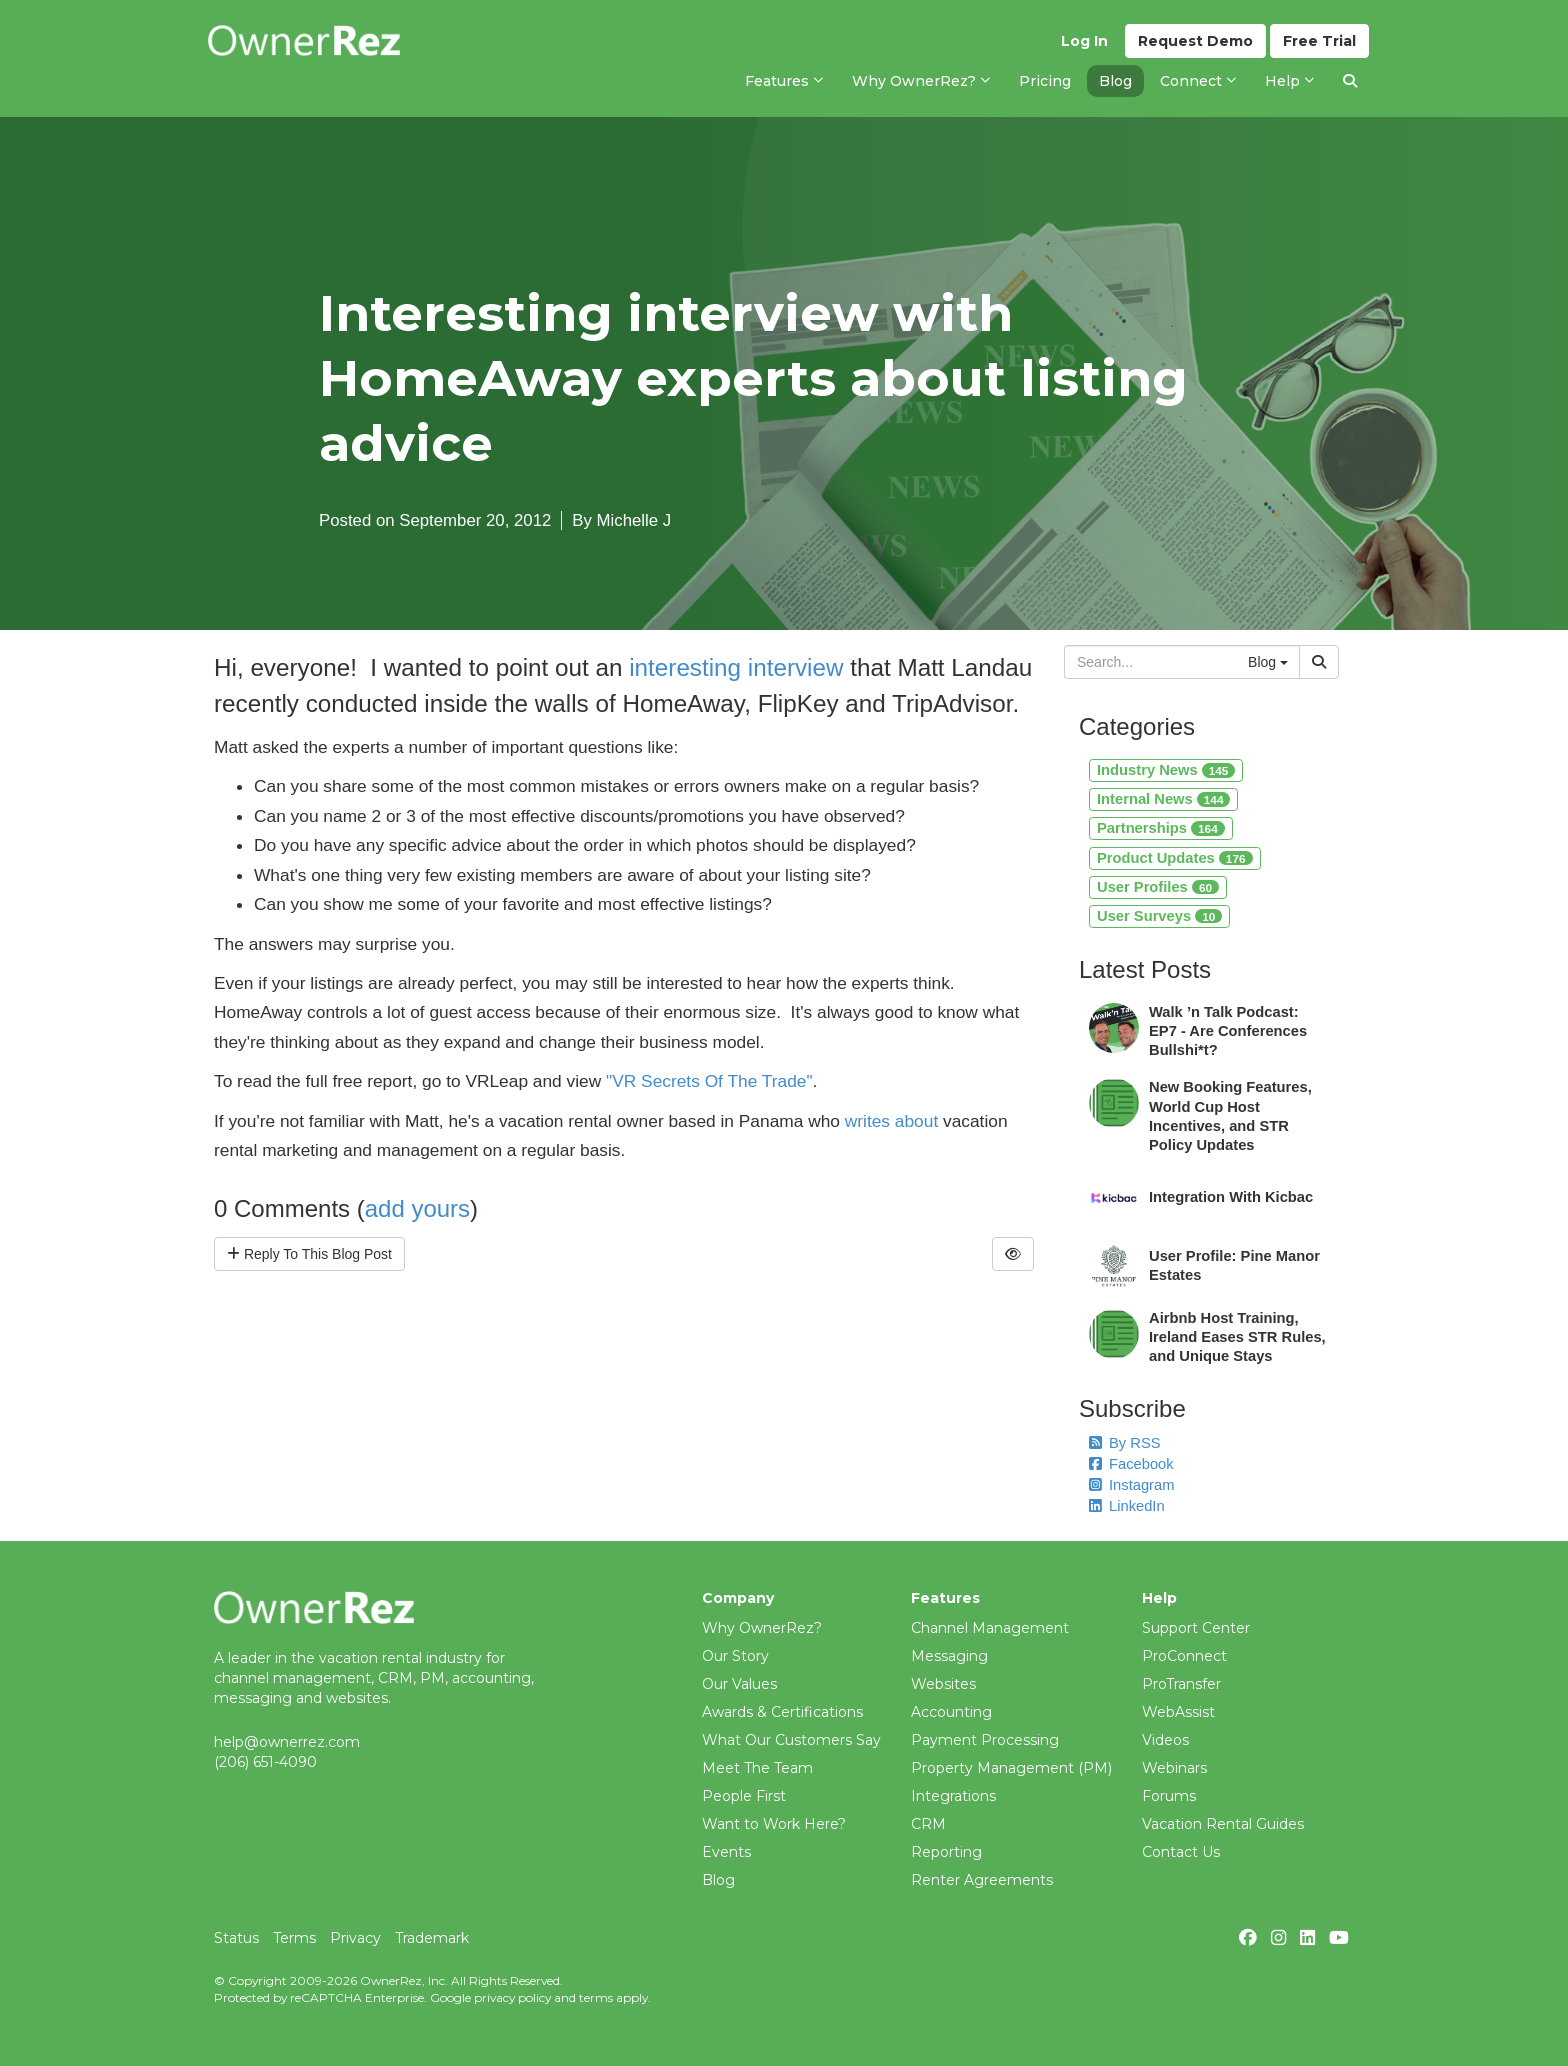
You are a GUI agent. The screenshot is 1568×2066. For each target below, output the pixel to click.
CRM (928, 1824)
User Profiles (1158, 887)
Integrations (953, 1796)
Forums (1169, 1796)
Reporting (946, 1852)
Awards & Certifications (782, 1712)
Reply (309, 1254)
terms (596, 1997)
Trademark (432, 1938)
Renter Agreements (982, 1880)
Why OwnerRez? (762, 1628)
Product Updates (1175, 858)
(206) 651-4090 (265, 1762)
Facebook (1131, 1464)
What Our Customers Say (791, 1740)
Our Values (739, 1684)
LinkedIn (1127, 1506)
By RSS (1125, 1443)
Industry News (1166, 770)
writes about (891, 1121)
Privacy (355, 1938)
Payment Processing (985, 1740)
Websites (943, 1684)
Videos (1165, 1740)
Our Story (735, 1656)
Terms (294, 1938)
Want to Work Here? (774, 1824)
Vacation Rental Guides (1223, 1824)
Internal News (1163, 799)
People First (744, 1796)
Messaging (949, 1656)
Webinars (1174, 1768)
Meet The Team (757, 1768)
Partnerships (1161, 828)
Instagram (1131, 1485)
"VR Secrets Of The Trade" (709, 1081)
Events (726, 1852)
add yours (417, 1208)
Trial (1319, 41)
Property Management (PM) (1011, 1768)
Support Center (1196, 1628)
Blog (718, 1880)
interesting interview (736, 667)
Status (236, 1938)
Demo (1195, 41)
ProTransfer (1181, 1684)
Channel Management (990, 1628)
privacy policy (512, 1997)
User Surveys (1159, 916)
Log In (1084, 41)
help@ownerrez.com (287, 1742)
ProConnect (1184, 1656)
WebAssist (1178, 1712)
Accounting (951, 1712)
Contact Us (1181, 1852)
